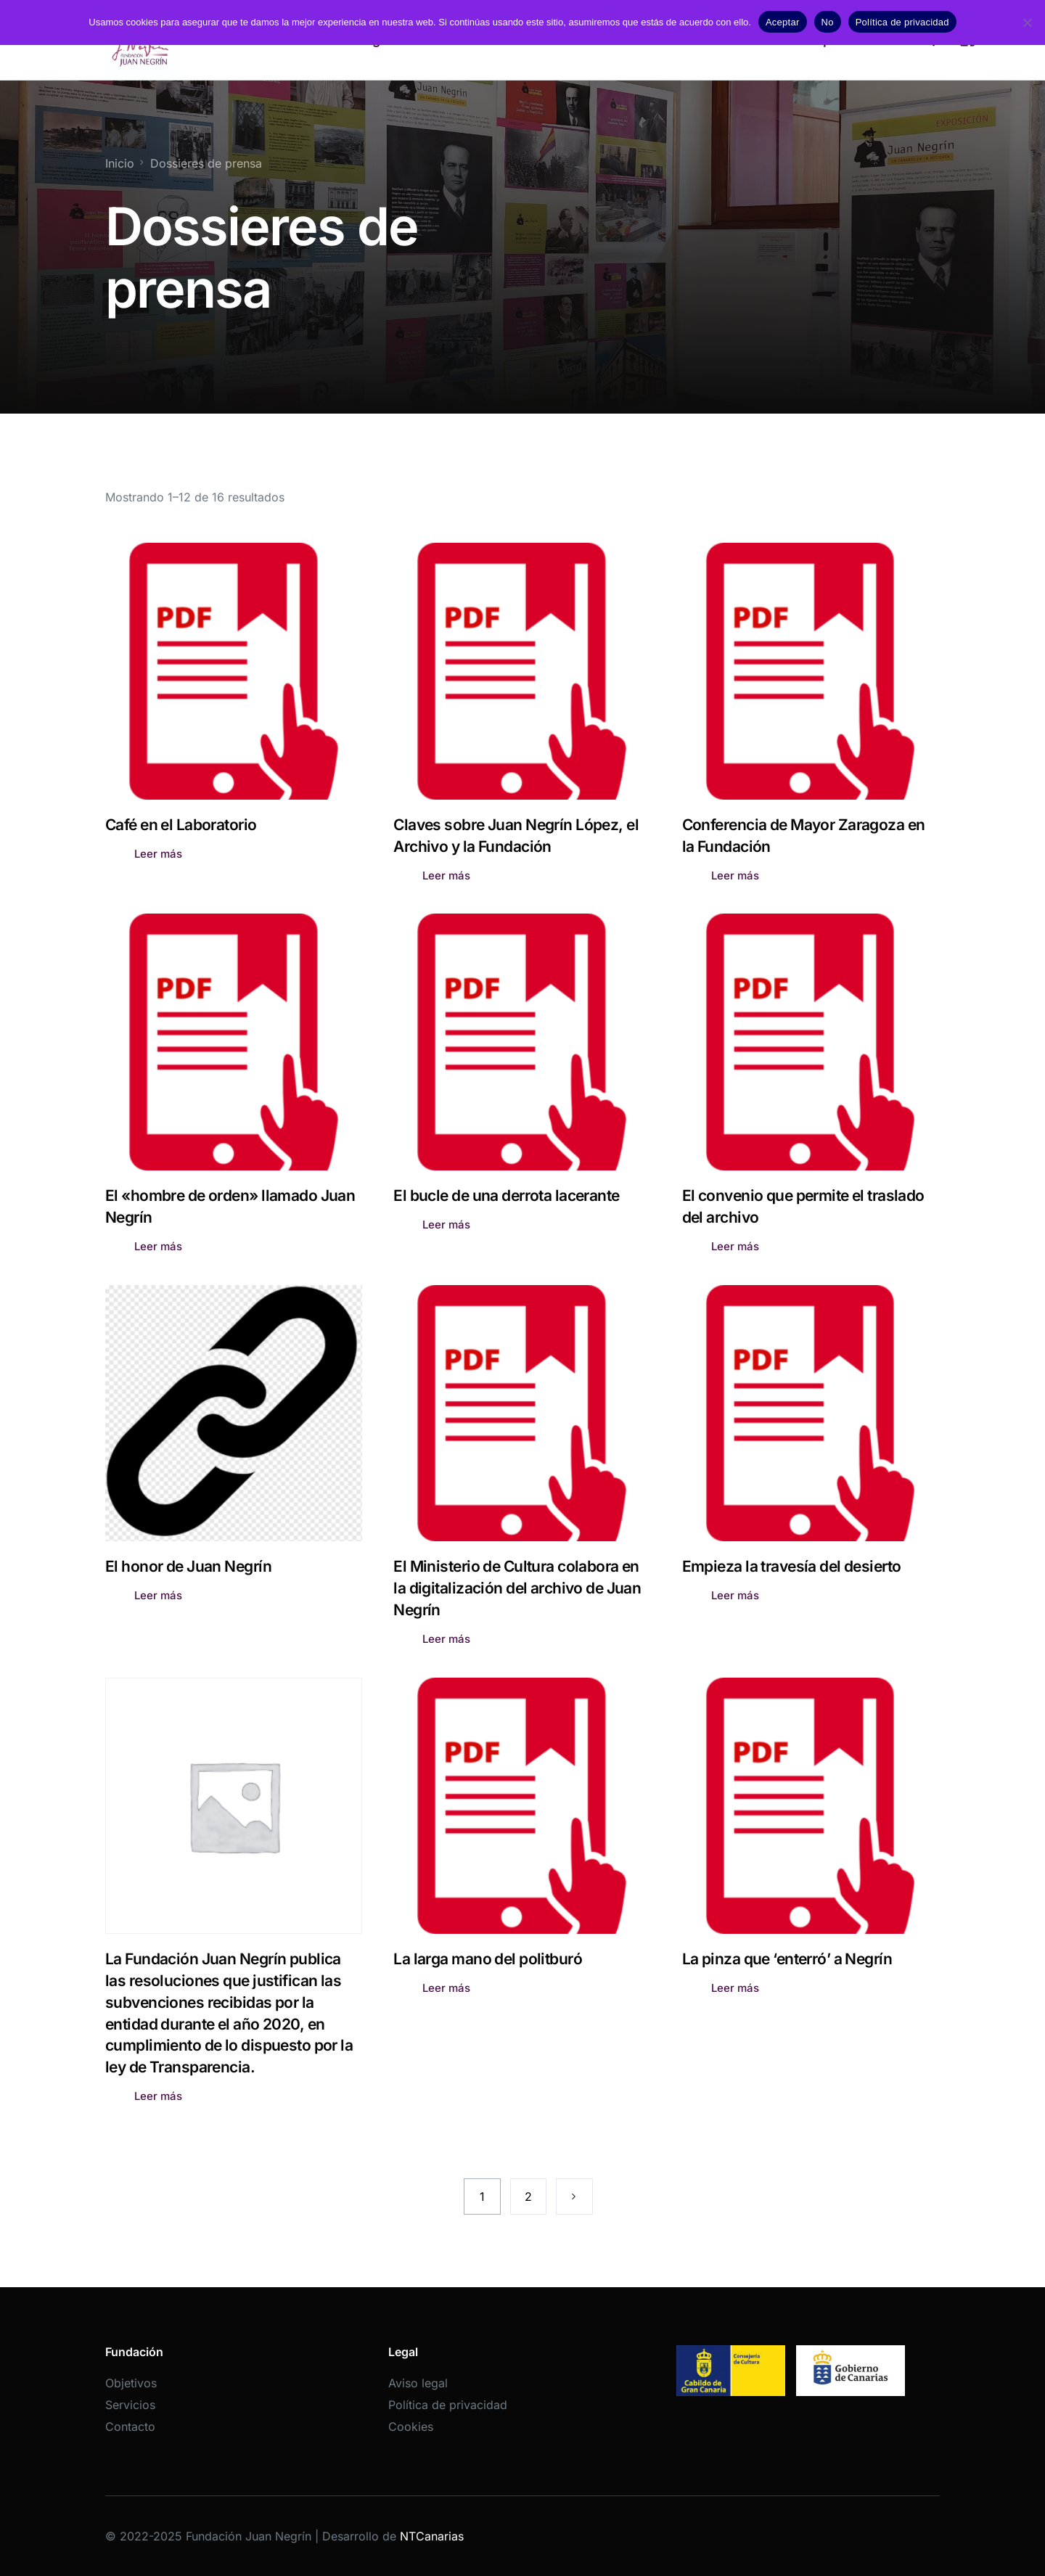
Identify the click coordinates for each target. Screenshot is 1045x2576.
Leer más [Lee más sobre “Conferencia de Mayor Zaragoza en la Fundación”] (735, 875)
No (827, 22)
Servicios (130, 2404)
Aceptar (783, 22)
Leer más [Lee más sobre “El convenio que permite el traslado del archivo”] (735, 1246)
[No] (1027, 22)
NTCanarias (432, 2536)
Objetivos (131, 2383)
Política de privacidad (447, 2404)
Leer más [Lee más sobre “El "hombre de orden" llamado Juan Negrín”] (158, 1246)
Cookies (410, 2426)
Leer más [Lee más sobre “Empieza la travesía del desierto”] (735, 1595)
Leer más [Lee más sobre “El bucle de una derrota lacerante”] (446, 1224)
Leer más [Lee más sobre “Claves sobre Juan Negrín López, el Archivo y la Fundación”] (446, 875)
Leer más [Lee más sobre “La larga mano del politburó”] (446, 1988)
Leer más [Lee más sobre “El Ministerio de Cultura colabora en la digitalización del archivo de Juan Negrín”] (446, 1639)
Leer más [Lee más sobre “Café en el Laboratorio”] (158, 854)
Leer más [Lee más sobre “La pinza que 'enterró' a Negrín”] (735, 1988)
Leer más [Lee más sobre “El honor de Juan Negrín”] (158, 1595)
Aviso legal (418, 2383)
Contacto (130, 2426)
